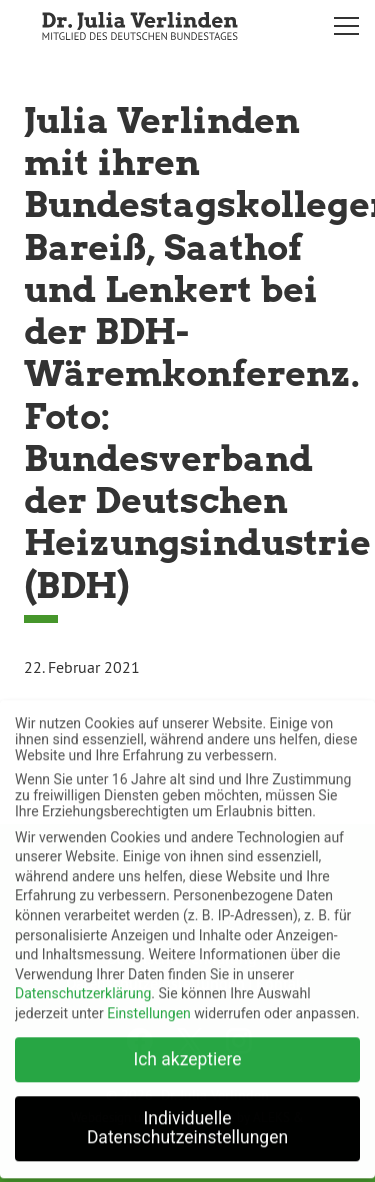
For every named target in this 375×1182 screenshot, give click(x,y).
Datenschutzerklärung (83, 983)
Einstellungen (149, 1003)
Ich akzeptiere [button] (187, 1049)
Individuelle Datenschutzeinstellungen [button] (187, 1118)
